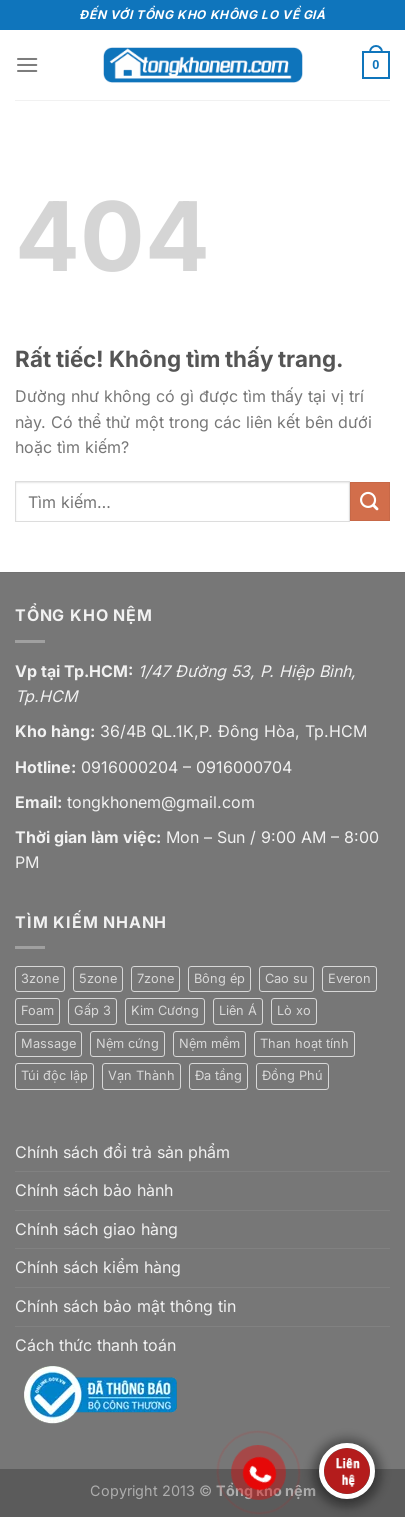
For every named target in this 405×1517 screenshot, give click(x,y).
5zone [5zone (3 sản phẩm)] (98, 978)
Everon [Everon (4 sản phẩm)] (349, 978)
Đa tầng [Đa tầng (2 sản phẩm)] (218, 1075)
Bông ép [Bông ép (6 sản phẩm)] (219, 978)
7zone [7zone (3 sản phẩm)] (155, 978)
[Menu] (27, 64)
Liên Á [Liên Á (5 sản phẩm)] (238, 1010)
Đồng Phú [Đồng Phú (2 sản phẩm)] (292, 1075)
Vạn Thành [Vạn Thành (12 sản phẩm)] (141, 1075)
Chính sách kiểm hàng (98, 1267)
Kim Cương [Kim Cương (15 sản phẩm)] (165, 1010)
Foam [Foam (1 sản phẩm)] (37, 1010)
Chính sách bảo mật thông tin (125, 1306)
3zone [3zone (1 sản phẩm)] (40, 978)
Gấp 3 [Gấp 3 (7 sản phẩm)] (92, 1010)
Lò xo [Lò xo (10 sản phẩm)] (294, 1010)
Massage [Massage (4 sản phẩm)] (48, 1043)
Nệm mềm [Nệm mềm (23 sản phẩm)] (209, 1043)
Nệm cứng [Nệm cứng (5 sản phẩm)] (127, 1043)
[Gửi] (370, 501)
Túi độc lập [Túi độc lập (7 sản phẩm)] (54, 1075)
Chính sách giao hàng (96, 1229)
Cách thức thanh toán (95, 1345)
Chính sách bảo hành (94, 1190)
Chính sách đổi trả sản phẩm (122, 1152)
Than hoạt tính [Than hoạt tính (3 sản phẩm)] (304, 1043)
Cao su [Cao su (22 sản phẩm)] (286, 978)
